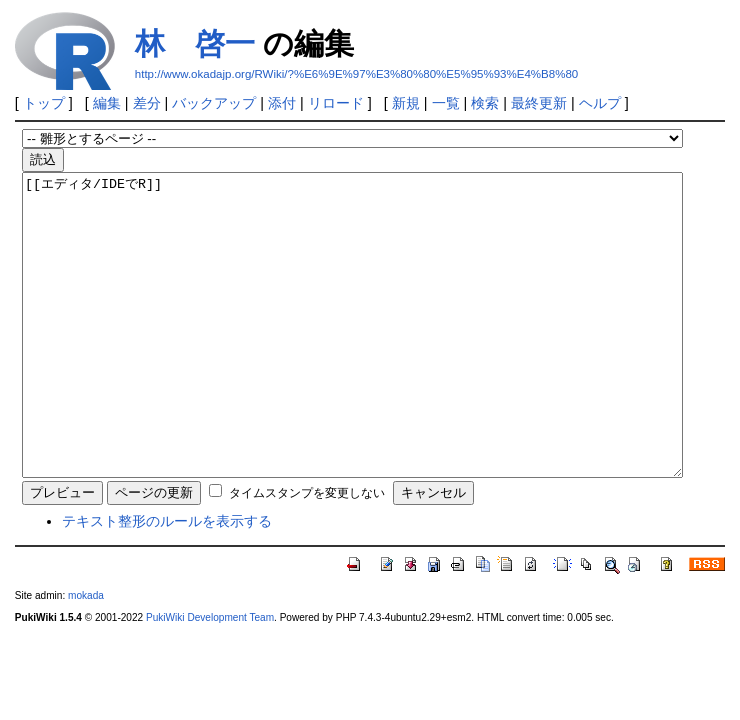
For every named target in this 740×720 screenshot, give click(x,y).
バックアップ (214, 103)
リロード (336, 103)
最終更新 (539, 103)
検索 (485, 103)
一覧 (446, 103)
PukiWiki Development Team (210, 677)
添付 (282, 103)
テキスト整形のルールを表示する (167, 581)
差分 (147, 103)
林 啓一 (195, 43)
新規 (406, 103)
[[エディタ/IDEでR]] (352, 355)
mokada (86, 655)
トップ (44, 103)
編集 (107, 103)
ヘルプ (600, 103)
